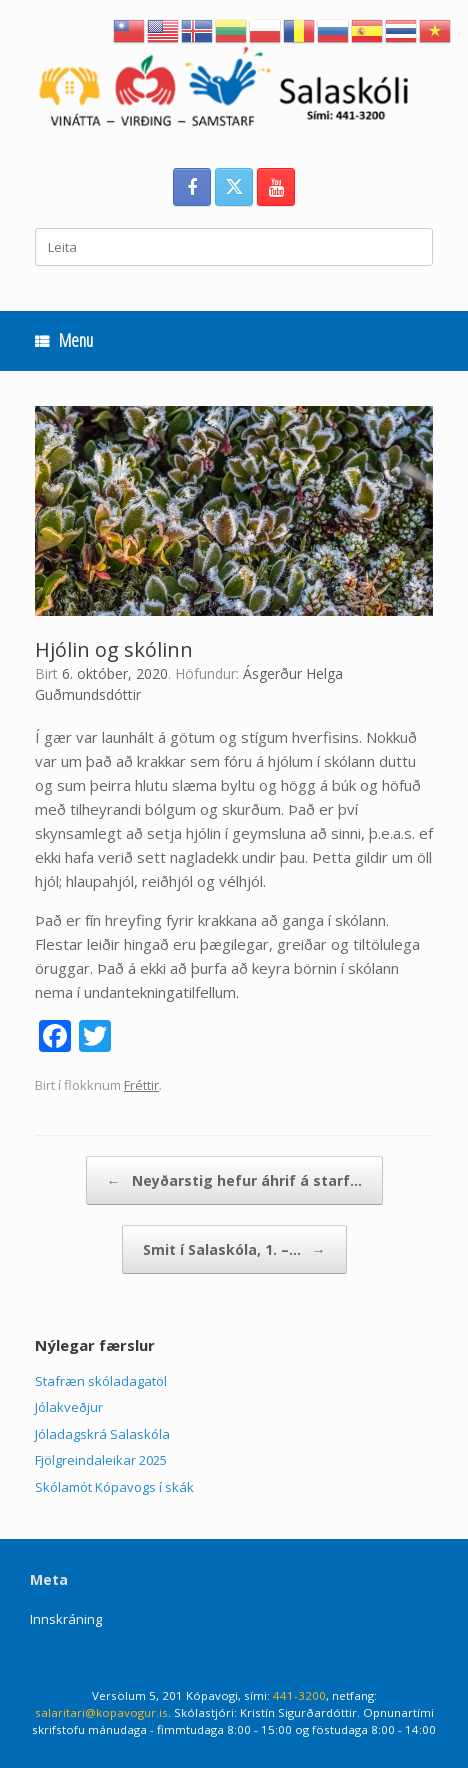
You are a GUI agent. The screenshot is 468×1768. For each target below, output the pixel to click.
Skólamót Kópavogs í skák (114, 1487)
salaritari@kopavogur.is (101, 1712)
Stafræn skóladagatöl (101, 1381)
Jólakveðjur (69, 1407)
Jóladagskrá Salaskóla (102, 1434)
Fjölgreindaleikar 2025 (101, 1460)
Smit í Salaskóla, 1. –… (234, 1249)
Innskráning (66, 1619)
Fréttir (141, 1085)
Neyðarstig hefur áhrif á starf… (234, 1180)
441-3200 (299, 1695)
